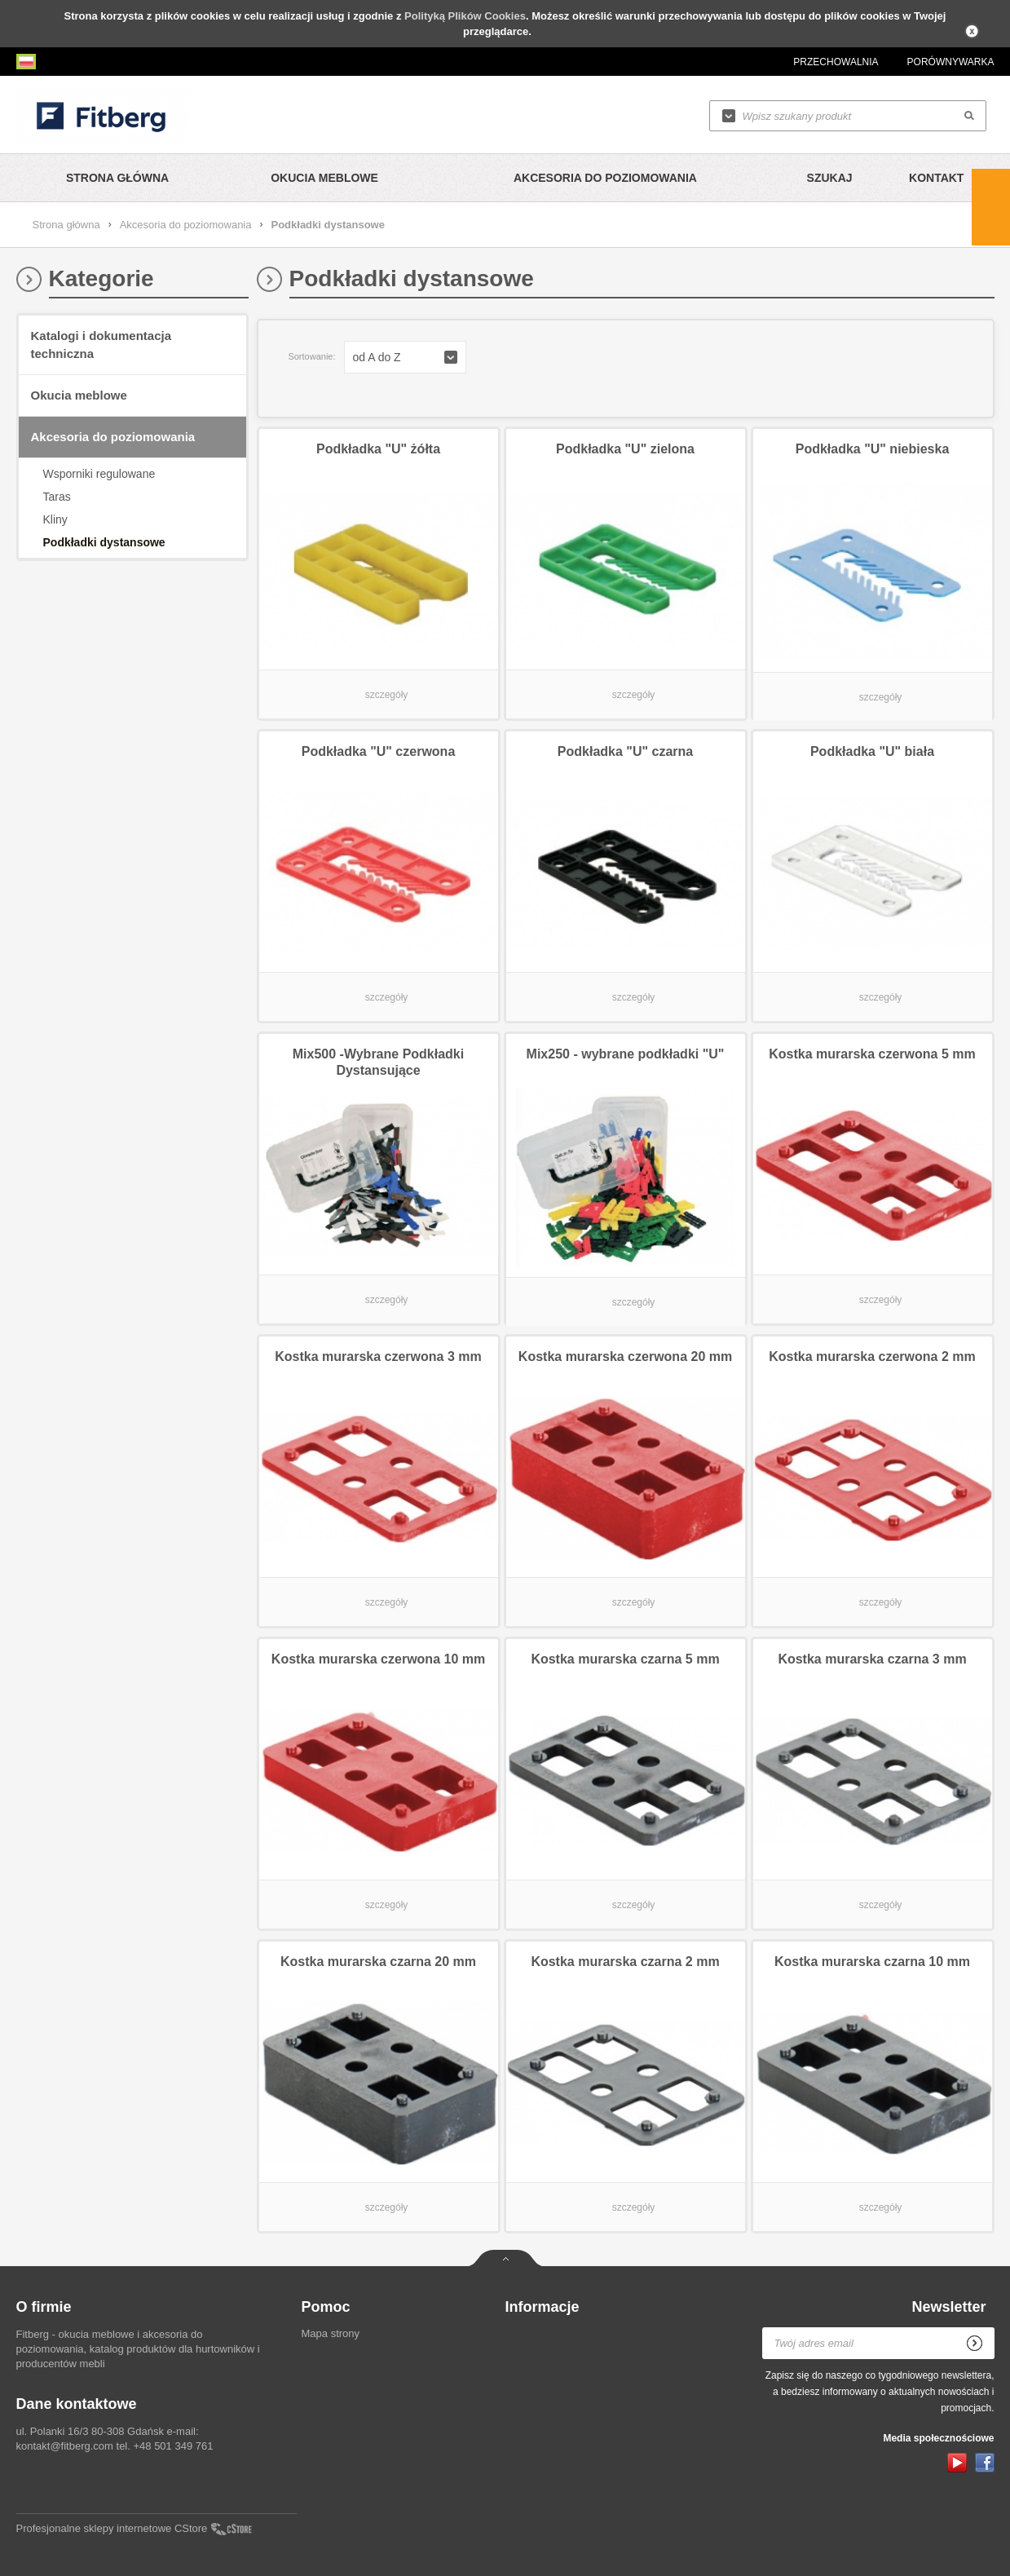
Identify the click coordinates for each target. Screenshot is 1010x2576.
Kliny (55, 519)
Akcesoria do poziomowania (605, 177)
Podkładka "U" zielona (625, 449)
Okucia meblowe (324, 177)
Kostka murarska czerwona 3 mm (378, 1356)
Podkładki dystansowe (104, 542)
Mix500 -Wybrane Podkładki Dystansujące (378, 1062)
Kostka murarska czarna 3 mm (872, 1659)
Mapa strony (331, 2333)
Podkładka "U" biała (872, 751)
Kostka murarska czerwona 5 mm (872, 1054)
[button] (405, 357)
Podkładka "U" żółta (378, 449)
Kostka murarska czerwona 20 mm (625, 1356)
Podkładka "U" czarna (625, 751)
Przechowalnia (835, 62)
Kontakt (936, 177)
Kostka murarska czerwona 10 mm (378, 1659)
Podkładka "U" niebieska (873, 449)
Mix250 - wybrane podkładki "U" (626, 1054)
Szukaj (830, 177)
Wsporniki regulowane (99, 473)
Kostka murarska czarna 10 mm (872, 1961)
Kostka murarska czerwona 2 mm (872, 1356)
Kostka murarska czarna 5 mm (625, 1659)
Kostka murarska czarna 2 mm (625, 1961)
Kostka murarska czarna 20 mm (378, 1961)
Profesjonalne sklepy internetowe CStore (112, 2528)
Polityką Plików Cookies (465, 16)
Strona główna (117, 177)
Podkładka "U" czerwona (379, 751)
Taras (57, 496)
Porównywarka (951, 62)
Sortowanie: (311, 356)
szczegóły (386, 694)
